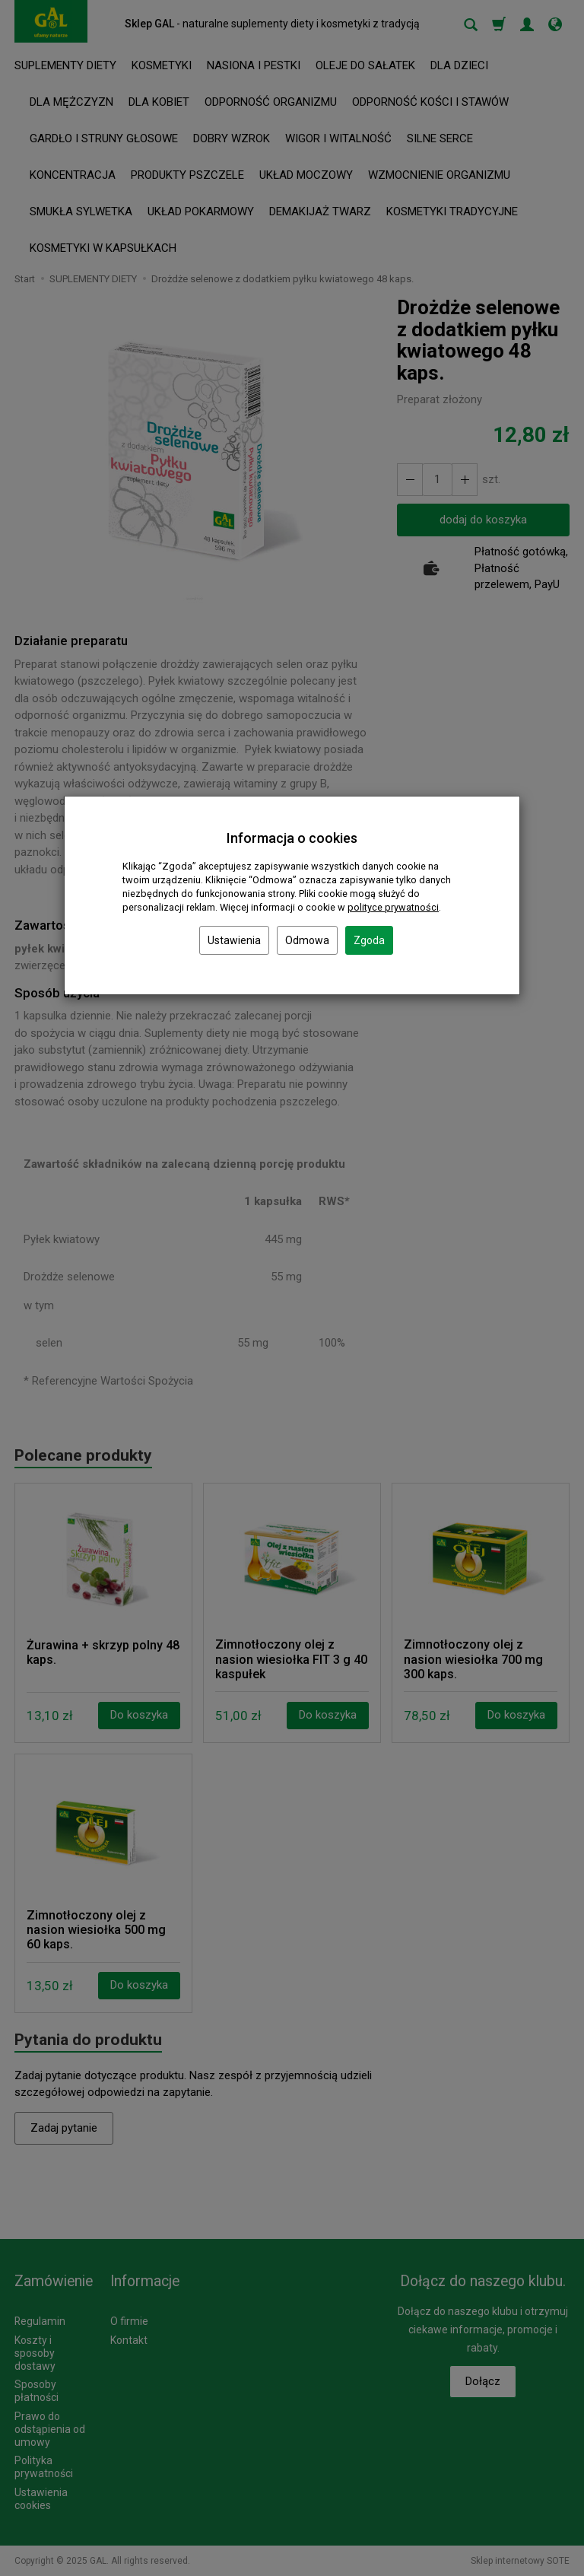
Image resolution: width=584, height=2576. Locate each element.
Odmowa (307, 940)
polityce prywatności (393, 907)
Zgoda (369, 940)
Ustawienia (234, 940)
